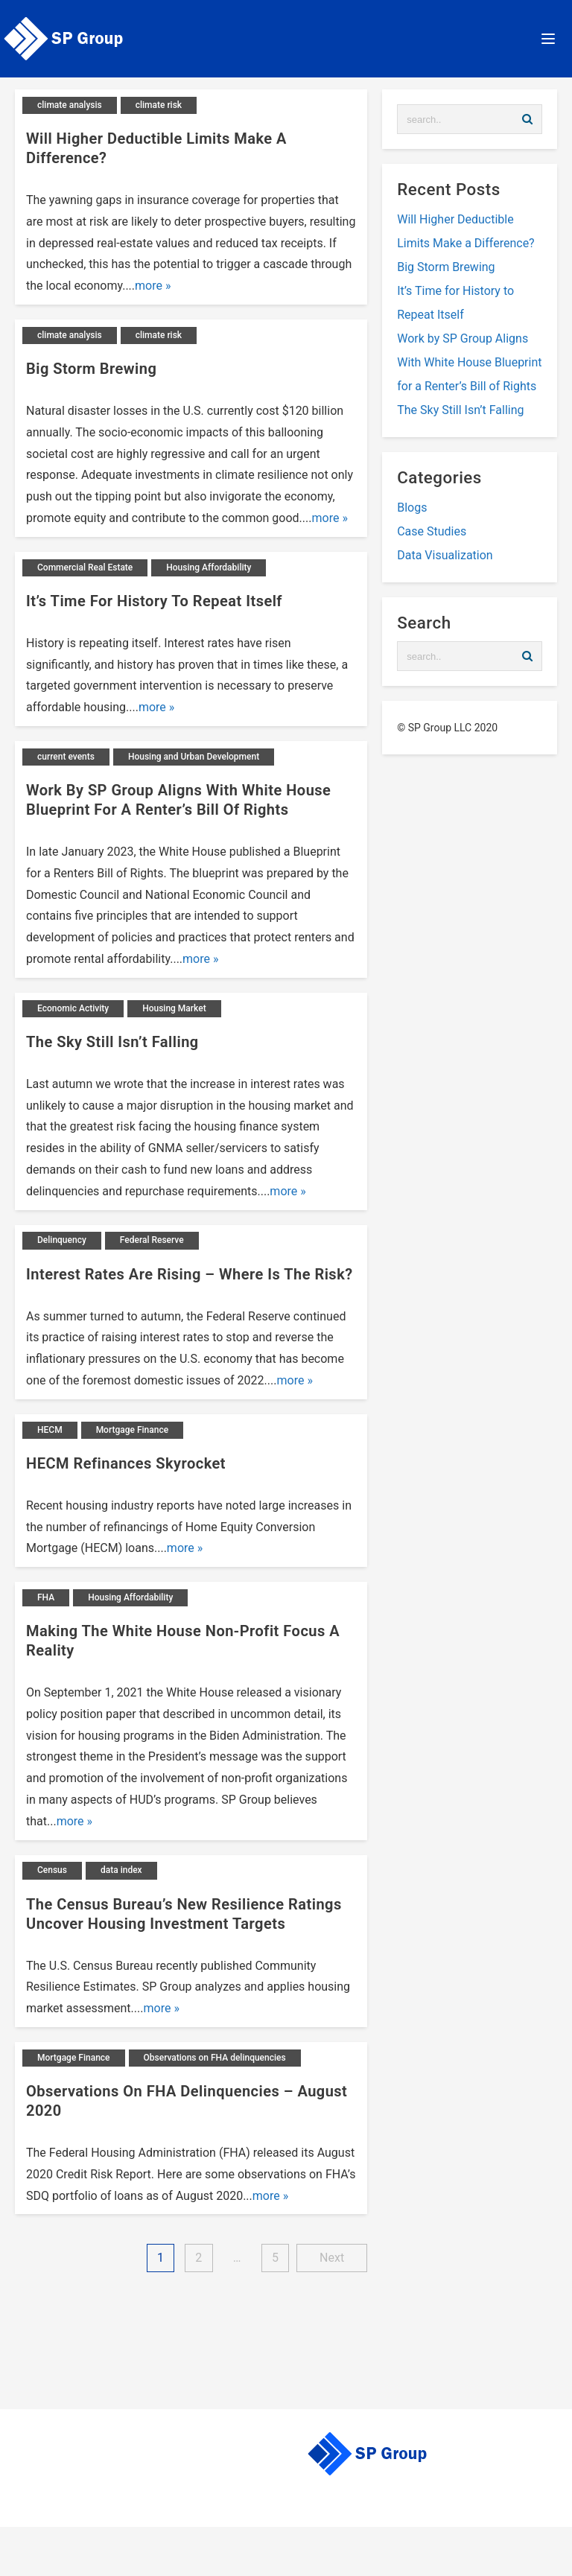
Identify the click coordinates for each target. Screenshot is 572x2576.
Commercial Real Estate (85, 567)
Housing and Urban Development (193, 756)
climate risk (159, 105)
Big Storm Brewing (91, 369)
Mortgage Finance (132, 1430)
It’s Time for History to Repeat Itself (154, 601)
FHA (45, 1597)
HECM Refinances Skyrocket (126, 1463)
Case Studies (431, 531)
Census (52, 1870)
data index (121, 1870)
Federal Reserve (152, 1240)
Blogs (412, 507)
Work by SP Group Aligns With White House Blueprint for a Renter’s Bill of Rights (469, 362)
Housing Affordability (208, 567)
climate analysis (69, 105)
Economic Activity (73, 1008)
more (148, 286)
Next (332, 2258)
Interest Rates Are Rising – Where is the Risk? (189, 1274)
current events (66, 756)
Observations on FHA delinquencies (215, 2057)
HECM (50, 1430)
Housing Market (174, 1008)
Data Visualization (444, 555)
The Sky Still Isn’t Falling (112, 1042)
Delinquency (61, 1240)
